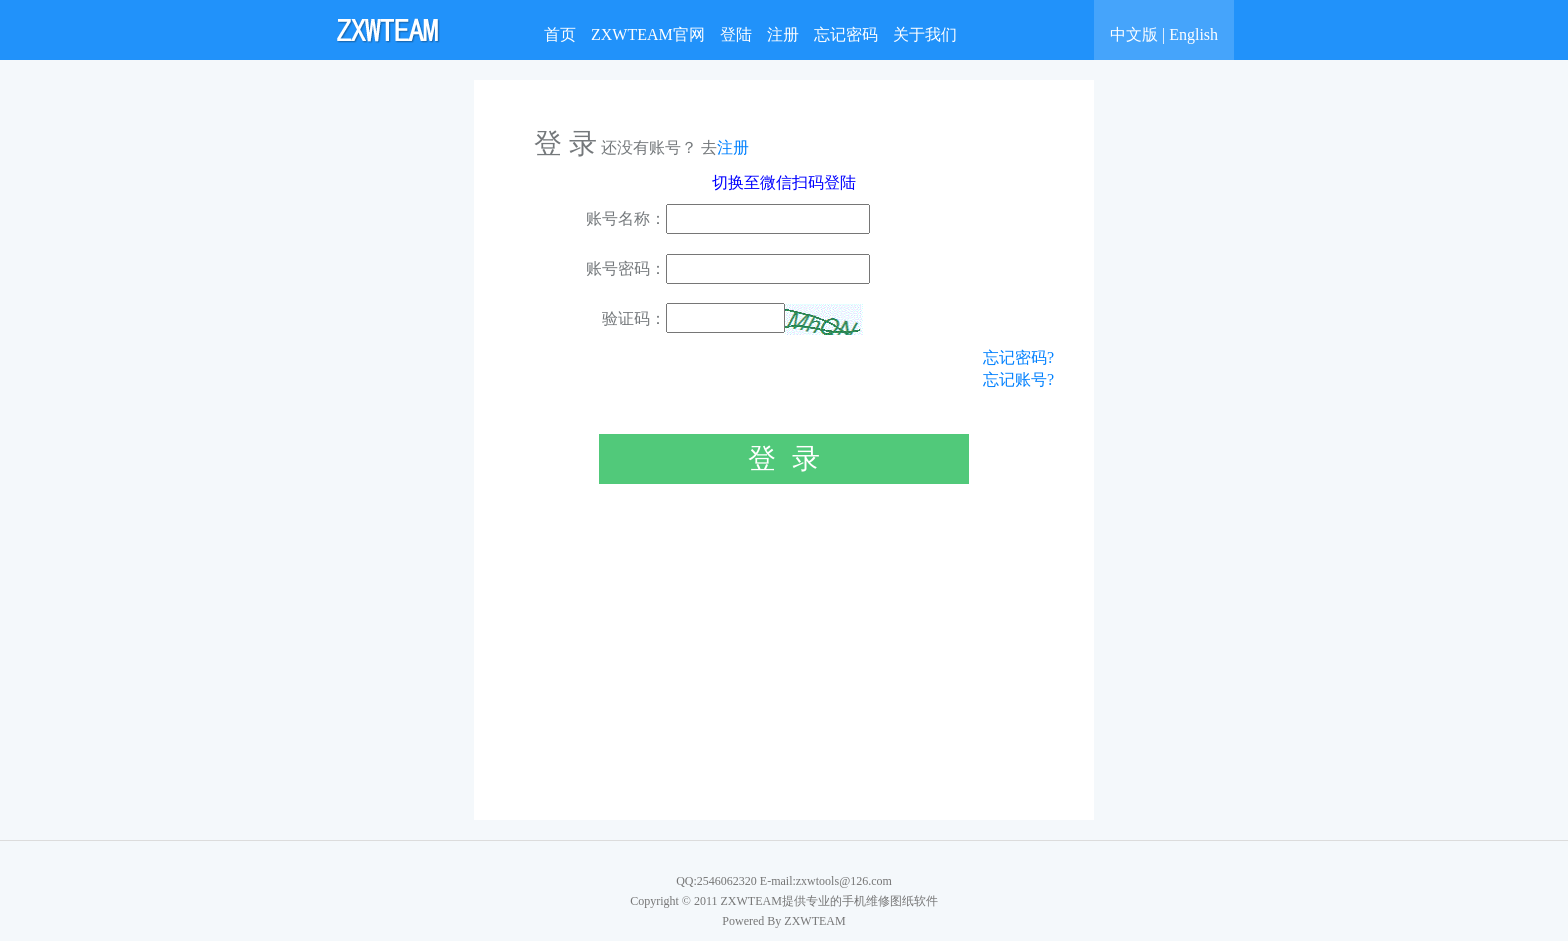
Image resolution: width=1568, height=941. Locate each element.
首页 (560, 34)
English (1193, 34)
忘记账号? (1018, 379)
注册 (783, 34)
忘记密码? (1018, 357)
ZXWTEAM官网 (648, 34)
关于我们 (925, 34)
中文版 (1134, 34)
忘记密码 (846, 34)
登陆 (736, 34)
